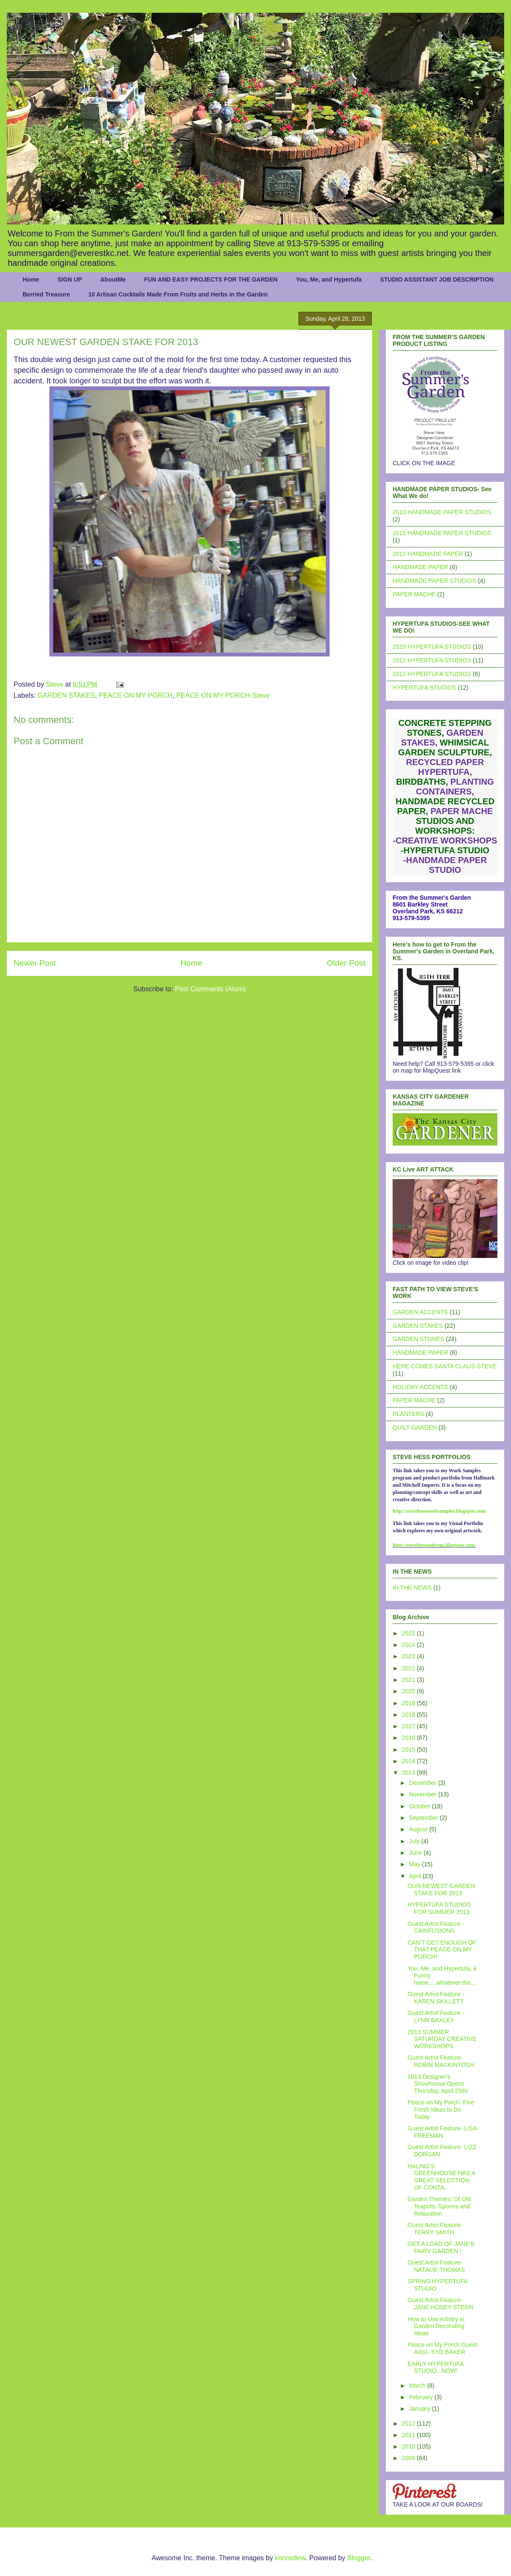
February (421, 2397)
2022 (409, 1668)
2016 (409, 1737)
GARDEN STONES (418, 1338)
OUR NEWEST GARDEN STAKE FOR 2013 (441, 1889)
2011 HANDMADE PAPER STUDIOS (442, 533)
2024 (409, 1644)
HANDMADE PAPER (420, 567)
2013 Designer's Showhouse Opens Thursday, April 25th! (438, 2084)
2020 (409, 1691)
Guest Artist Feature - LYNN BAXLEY (436, 2016)
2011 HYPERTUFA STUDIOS (432, 660)
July (415, 1841)
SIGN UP (69, 279)
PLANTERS (408, 1413)
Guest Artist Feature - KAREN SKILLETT (436, 1998)
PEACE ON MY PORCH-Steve (223, 695)
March (418, 2385)
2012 (409, 2423)
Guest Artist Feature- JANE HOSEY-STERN (441, 2304)
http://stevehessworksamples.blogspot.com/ (439, 1511)
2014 (409, 1761)
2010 (409, 2446)
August (419, 1829)
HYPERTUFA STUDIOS (424, 687)
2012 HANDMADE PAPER (428, 553)
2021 (409, 1679)
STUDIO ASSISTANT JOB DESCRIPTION (437, 279)
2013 (409, 1772)
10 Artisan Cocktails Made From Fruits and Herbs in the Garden (177, 294)
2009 (409, 2458)
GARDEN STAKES (66, 695)
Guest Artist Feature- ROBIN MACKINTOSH (441, 2061)
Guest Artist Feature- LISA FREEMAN (442, 2132)
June (416, 1852)
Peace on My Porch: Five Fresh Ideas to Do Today (441, 2109)
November (423, 1794)
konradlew (290, 2558)
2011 (409, 2435)
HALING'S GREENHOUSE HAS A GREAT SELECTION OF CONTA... (441, 2177)
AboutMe (113, 279)
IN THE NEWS (412, 1587)
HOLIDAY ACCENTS (420, 1387)
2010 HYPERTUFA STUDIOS (432, 646)
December (423, 1782)
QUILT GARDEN (415, 1427)
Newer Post (35, 962)
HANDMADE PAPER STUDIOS (435, 580)
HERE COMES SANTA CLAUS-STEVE (445, 1366)
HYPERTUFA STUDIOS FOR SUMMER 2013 (439, 1908)
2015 (409, 1749)
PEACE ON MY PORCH (135, 695)
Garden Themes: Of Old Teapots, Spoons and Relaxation (439, 2206)
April (415, 1876)
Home (31, 279)
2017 (409, 1726)
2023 (409, 1656)
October (420, 1806)
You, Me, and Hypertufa (329, 279)
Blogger (358, 2558)
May (415, 1864)
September (424, 1817)
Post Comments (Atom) (210, 989)
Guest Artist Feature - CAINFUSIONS (436, 1927)
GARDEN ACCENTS (420, 1312)
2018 (409, 1714)
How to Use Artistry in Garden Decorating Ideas (436, 2326)
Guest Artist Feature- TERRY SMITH (435, 2229)
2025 (409, 1633)
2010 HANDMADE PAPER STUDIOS (442, 512)
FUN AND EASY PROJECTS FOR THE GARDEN (210, 279)
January (420, 2408)
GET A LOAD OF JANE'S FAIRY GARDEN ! (441, 2247)
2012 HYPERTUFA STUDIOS (432, 674)
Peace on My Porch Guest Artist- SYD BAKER (442, 2348)
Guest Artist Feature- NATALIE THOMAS (436, 2266)
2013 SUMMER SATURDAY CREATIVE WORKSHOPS (442, 2039)
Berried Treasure (46, 294)
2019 (409, 1703)
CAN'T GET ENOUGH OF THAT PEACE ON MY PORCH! (442, 1949)
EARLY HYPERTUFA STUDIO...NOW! (436, 2367)
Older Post (346, 962)
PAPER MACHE (414, 594)
